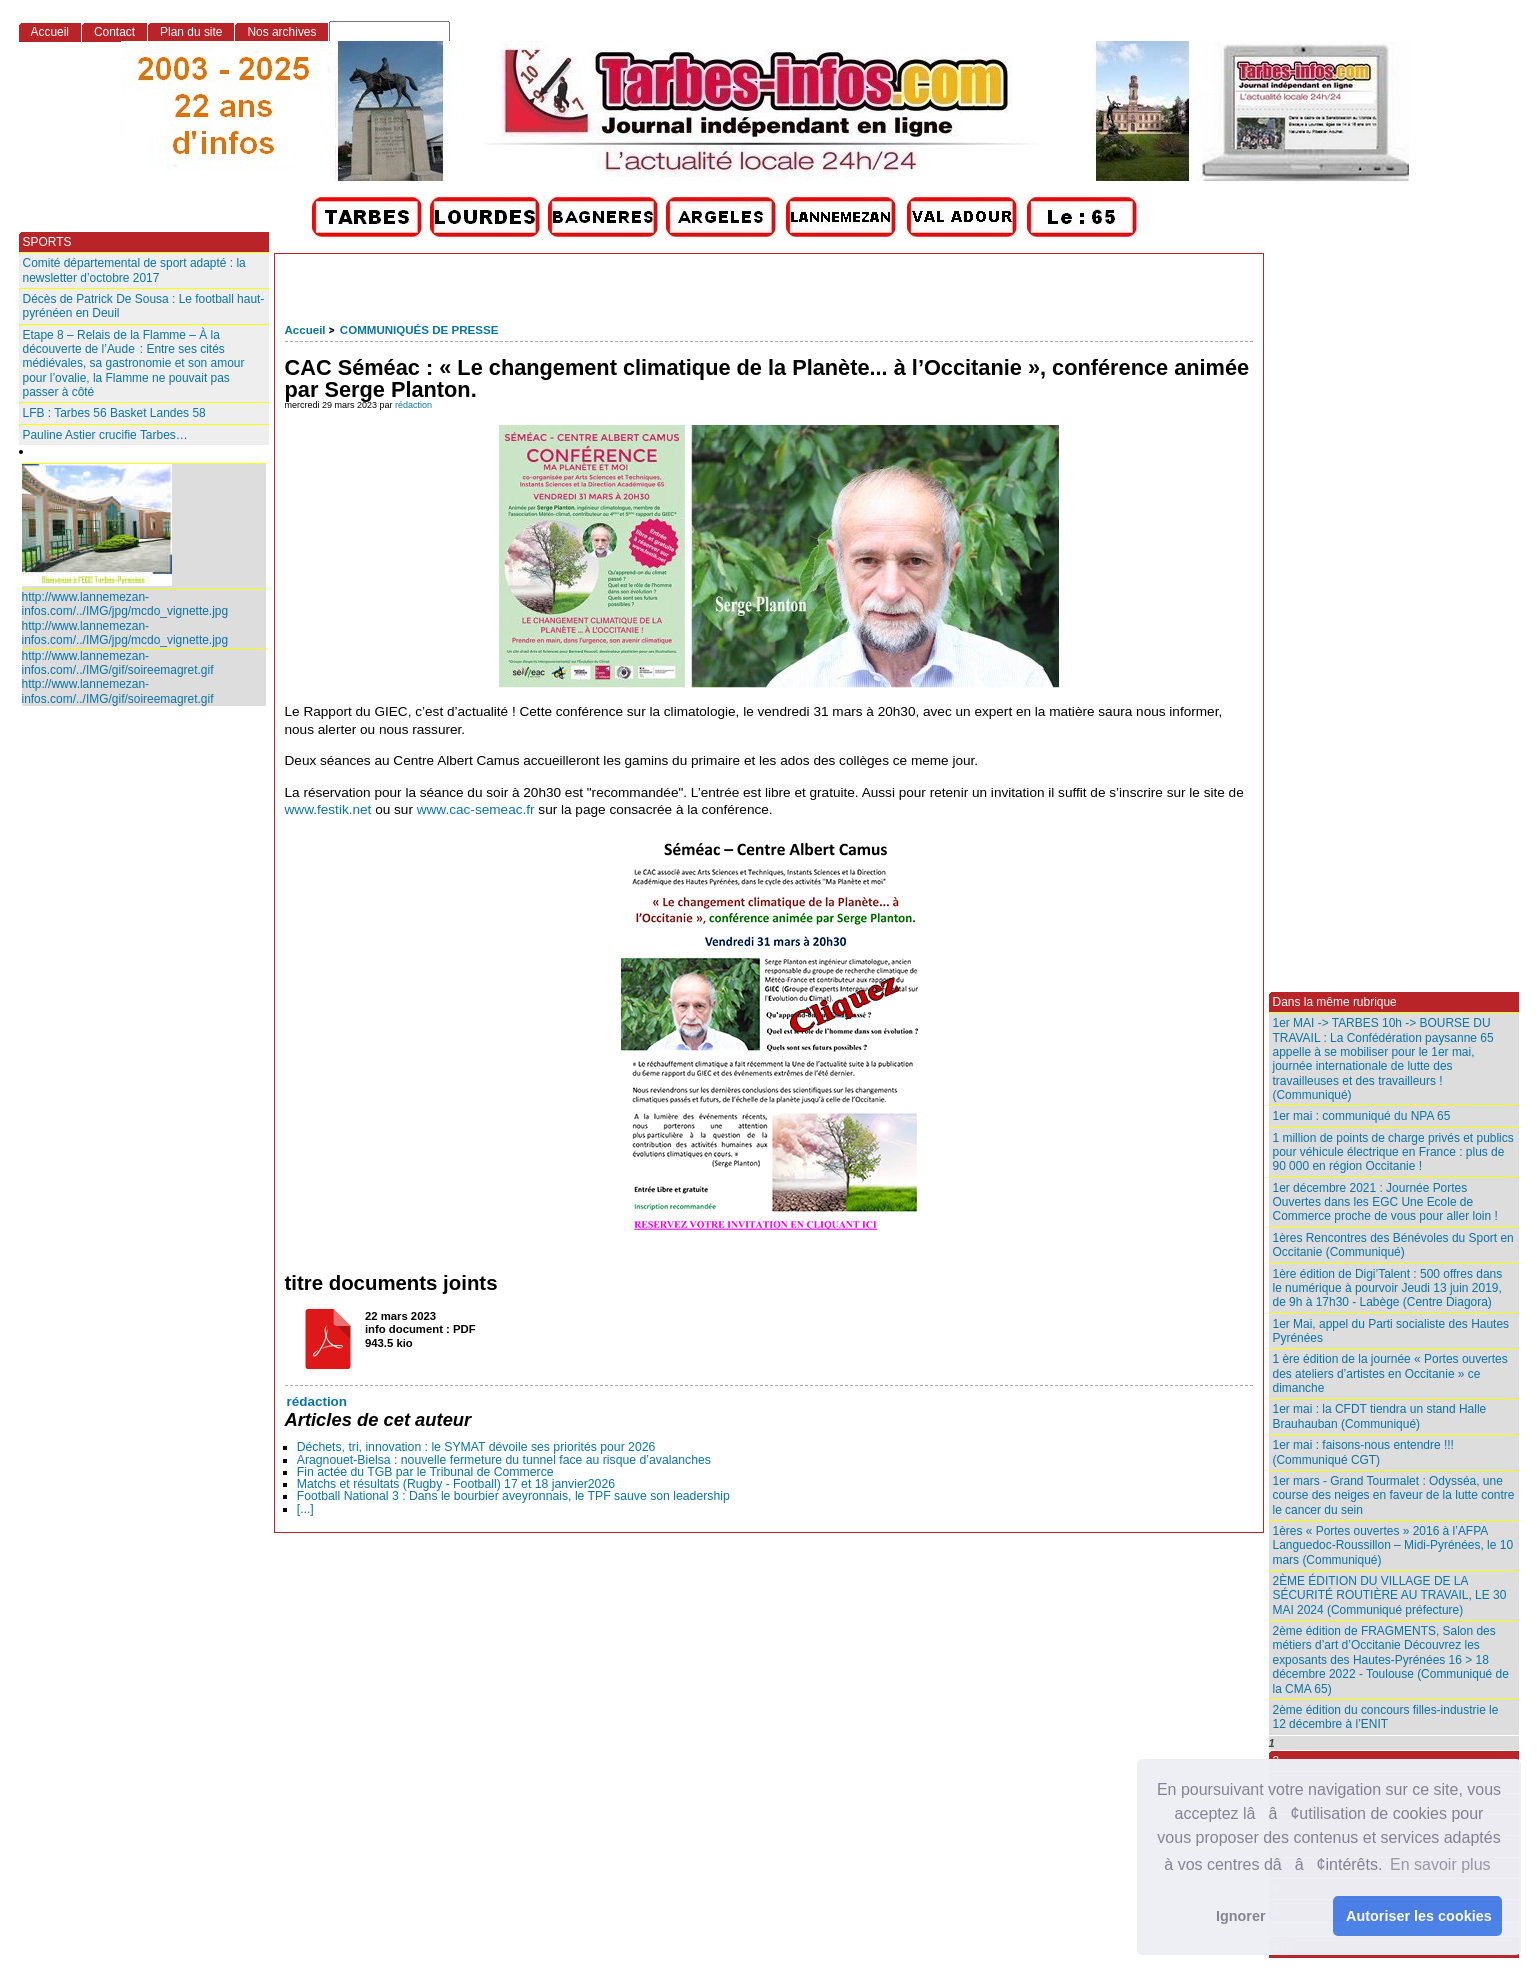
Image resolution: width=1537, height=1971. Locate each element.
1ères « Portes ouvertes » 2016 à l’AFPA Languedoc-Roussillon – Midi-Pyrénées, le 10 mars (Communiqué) (1393, 1545)
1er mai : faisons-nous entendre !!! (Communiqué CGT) (1363, 1452)
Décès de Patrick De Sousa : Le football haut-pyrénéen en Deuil (144, 306)
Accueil (305, 330)
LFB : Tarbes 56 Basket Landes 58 (114, 413)
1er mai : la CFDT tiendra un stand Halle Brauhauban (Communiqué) (1380, 1416)
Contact (114, 32)
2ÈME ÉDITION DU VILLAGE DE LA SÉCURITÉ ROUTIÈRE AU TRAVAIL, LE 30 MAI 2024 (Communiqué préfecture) (1390, 1595)
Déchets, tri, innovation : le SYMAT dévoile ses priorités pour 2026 (476, 1447)
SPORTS (47, 242)
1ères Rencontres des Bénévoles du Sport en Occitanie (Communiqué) (1393, 1245)
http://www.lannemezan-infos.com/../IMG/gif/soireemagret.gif (118, 663)
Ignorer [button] (1241, 1916)
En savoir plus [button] (1440, 1864)
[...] (305, 1509)
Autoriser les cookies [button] (1419, 1916)
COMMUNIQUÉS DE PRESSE (419, 330)
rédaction (413, 405)
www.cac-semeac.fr (476, 809)
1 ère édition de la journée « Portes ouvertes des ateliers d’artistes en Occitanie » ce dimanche (1390, 1373)
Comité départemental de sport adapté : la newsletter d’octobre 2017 (134, 270)
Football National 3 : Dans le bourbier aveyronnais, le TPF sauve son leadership (513, 1496)
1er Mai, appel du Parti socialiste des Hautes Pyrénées (1391, 1331)
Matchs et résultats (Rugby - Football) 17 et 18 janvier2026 (456, 1484)
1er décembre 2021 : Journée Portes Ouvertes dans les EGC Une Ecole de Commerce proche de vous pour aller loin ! (1385, 1202)
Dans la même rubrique (1335, 1002)
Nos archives (281, 32)
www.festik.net (328, 809)
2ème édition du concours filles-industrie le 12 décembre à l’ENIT (1386, 1717)
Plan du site (191, 32)
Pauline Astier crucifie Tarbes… (105, 435)
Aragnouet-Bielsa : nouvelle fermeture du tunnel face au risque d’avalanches (504, 1460)
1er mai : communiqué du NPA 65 (1362, 1116)
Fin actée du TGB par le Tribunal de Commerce (425, 1472)
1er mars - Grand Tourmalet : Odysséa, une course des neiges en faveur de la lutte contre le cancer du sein (1394, 1495)
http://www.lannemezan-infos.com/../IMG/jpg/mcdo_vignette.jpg (125, 604)
